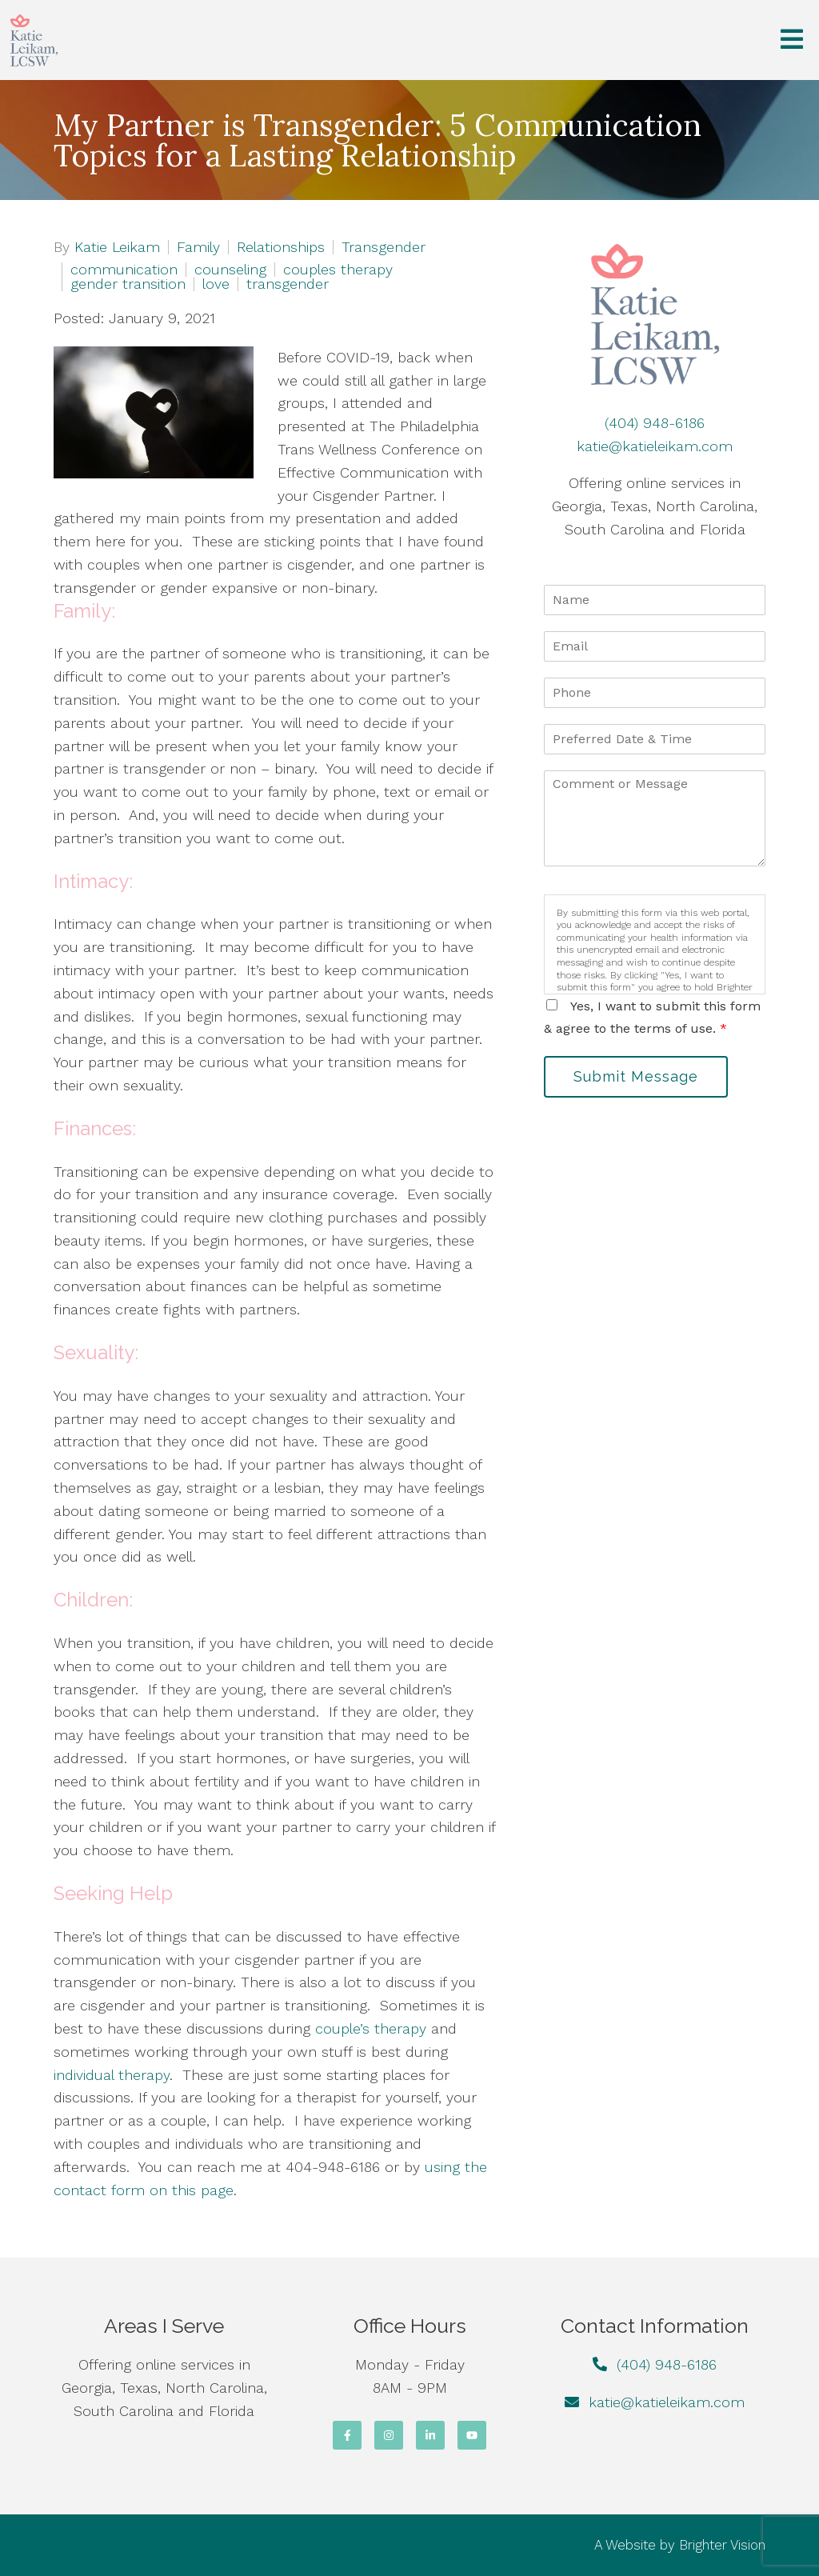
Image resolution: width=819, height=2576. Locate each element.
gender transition (128, 284)
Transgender (383, 247)
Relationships (281, 247)
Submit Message (635, 1076)
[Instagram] (388, 2435)
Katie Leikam (117, 247)
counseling (230, 269)
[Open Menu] (792, 40)
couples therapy (338, 269)
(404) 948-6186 (655, 422)
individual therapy (112, 2074)
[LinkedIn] (430, 2435)
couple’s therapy (370, 2028)
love (216, 284)
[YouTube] (471, 2435)
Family (198, 247)
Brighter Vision (722, 2545)
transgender (287, 284)
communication (124, 269)
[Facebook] (347, 2435)
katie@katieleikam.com (655, 446)
